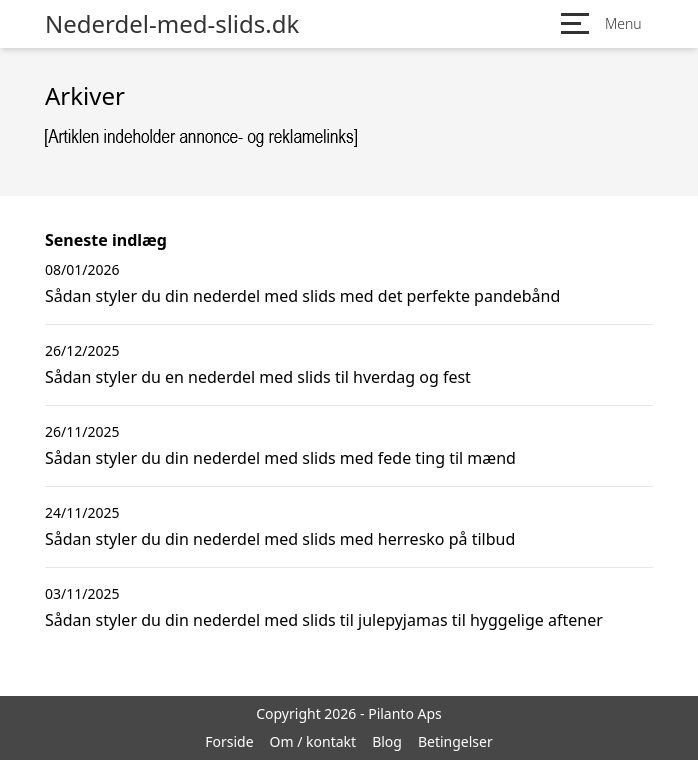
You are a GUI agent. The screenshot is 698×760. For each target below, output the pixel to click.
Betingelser (455, 741)
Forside (229, 741)
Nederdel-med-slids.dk (172, 24)
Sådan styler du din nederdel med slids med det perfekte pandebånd (302, 296)
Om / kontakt (313, 741)
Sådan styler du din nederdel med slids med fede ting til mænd (280, 458)
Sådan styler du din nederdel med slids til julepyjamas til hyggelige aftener (324, 620)
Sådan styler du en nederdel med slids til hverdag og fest (258, 377)
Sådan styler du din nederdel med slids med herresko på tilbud (280, 539)
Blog (387, 741)
